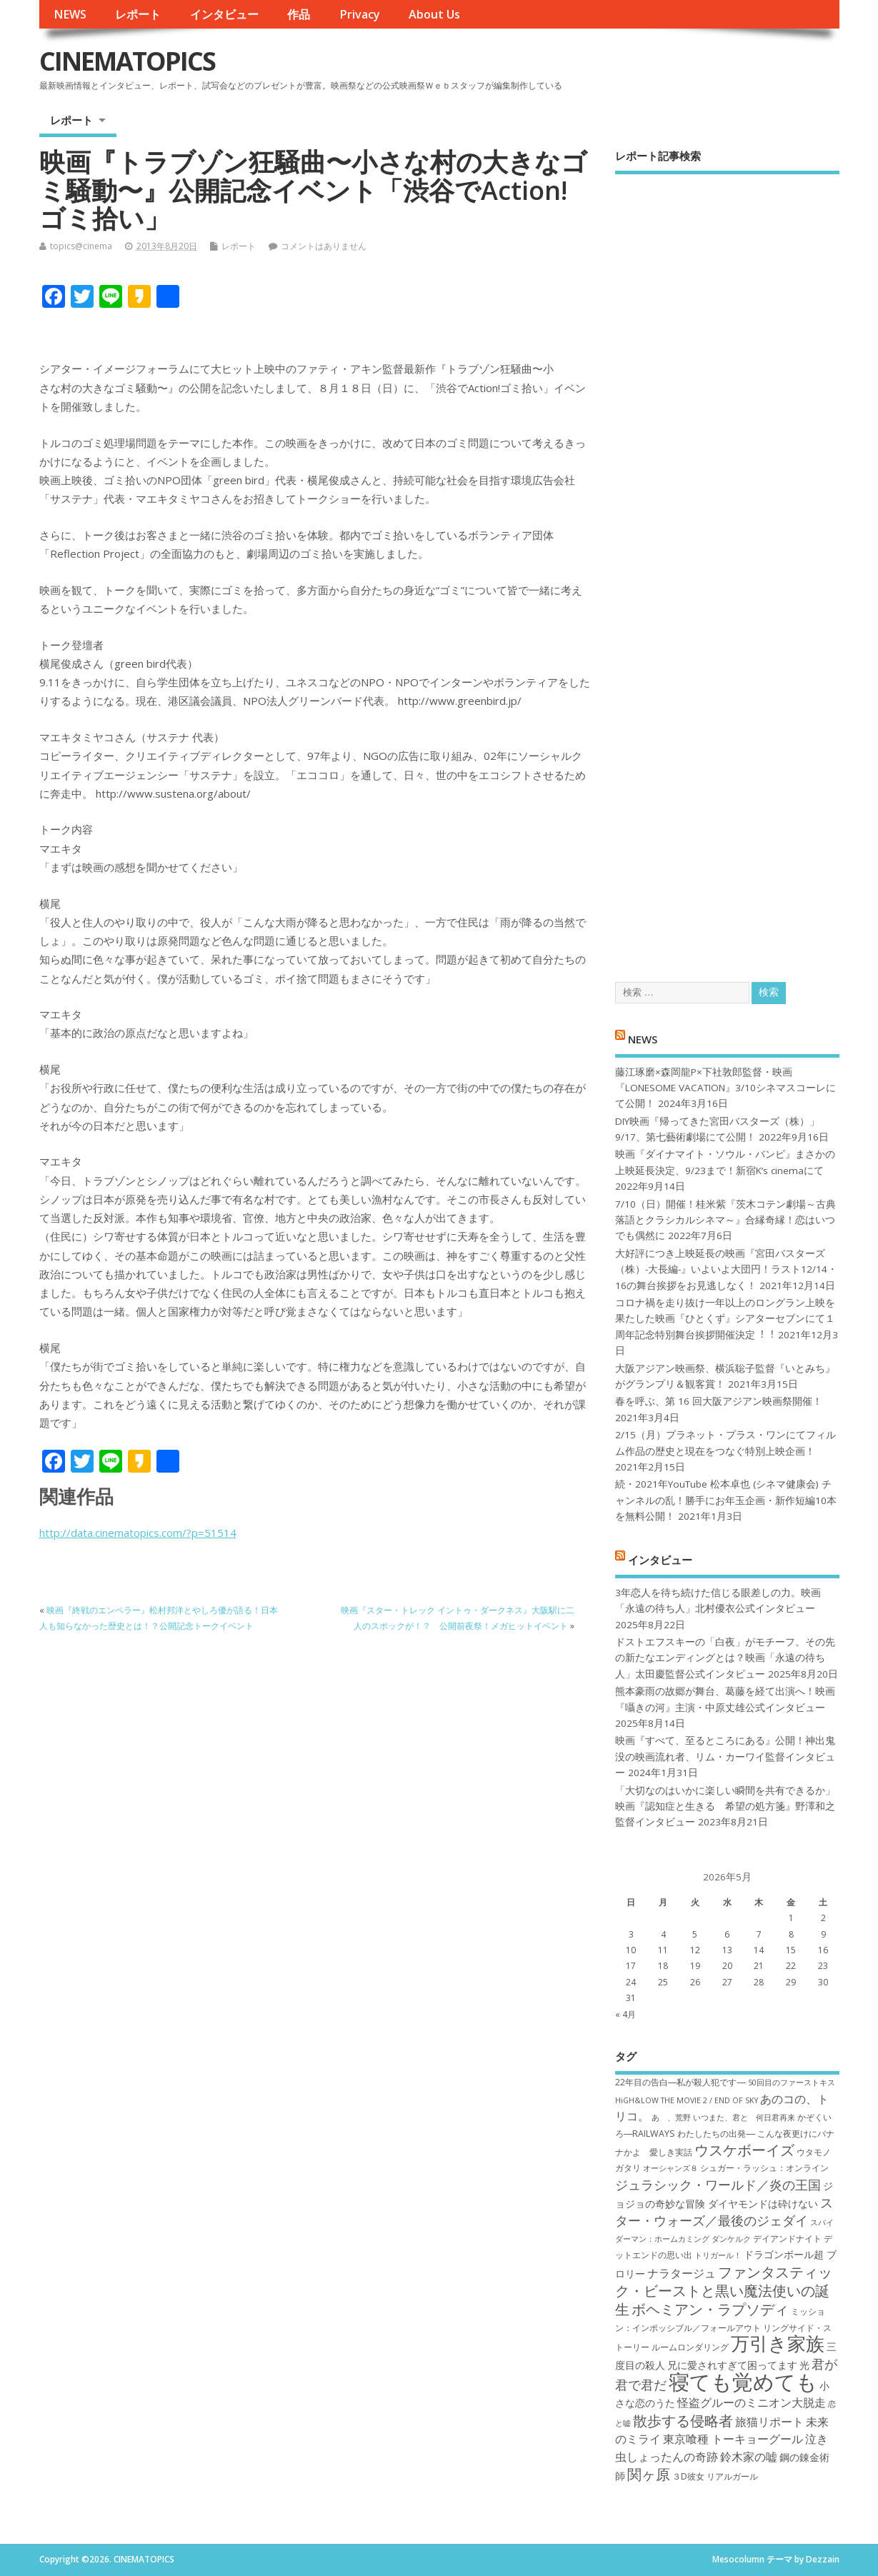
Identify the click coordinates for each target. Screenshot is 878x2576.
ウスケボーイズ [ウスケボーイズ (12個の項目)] (744, 2150)
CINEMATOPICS (127, 61)
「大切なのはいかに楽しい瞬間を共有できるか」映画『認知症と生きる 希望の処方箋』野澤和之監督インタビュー (725, 1806)
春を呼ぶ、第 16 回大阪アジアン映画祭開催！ (718, 1401)
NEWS (70, 14)
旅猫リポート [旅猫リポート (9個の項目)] (769, 2422)
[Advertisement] (727, 565)
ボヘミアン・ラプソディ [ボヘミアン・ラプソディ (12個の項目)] (710, 2309)
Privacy (359, 14)
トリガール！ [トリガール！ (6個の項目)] (718, 2255)
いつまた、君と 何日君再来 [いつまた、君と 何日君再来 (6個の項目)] (744, 2118)
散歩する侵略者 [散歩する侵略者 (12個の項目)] (683, 2420)
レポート (138, 14)
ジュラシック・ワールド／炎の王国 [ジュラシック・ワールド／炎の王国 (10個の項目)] (718, 2184)
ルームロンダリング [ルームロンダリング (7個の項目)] (690, 2347)
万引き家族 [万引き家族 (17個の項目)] (777, 2343)
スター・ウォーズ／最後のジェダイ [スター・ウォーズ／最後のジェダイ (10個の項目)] (724, 2211)
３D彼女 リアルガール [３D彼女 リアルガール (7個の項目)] (715, 2476)
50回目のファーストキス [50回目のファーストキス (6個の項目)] (791, 2083)
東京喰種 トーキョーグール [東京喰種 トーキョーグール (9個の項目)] (733, 2439)
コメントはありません (323, 246)
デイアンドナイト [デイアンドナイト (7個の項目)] (787, 2238)
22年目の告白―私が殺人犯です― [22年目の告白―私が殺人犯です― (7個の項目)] (680, 2082)
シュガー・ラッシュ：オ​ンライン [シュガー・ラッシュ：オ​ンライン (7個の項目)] (764, 2168)
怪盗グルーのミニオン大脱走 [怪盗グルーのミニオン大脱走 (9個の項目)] (751, 2402)
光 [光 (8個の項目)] (804, 2365)
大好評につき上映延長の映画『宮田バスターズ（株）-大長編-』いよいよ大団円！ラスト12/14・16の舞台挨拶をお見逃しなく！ (726, 1269)
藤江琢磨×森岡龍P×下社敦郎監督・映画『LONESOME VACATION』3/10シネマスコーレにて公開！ (725, 1088)
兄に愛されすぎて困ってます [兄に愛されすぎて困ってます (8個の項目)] (732, 2365)
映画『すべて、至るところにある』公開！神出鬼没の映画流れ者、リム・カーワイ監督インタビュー (725, 1756)
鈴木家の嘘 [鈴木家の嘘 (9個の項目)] (748, 2457)
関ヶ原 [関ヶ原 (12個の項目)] (648, 2474)
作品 (298, 14)
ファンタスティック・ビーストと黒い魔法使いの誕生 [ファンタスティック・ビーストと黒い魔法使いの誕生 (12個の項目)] (723, 2291)
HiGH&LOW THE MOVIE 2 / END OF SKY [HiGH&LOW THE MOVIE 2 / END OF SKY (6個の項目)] (686, 2100)
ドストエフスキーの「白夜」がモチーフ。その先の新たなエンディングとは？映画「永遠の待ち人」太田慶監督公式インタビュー (725, 1657)
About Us (434, 14)
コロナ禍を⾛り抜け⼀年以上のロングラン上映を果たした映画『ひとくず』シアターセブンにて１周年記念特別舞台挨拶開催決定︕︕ (725, 1318)
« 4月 (625, 2014)
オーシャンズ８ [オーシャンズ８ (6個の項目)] (670, 2168)
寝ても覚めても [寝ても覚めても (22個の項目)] (743, 2381)
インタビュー (224, 14)
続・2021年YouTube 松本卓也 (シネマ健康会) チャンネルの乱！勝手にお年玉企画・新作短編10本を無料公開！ (726, 1500)
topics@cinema (81, 246)
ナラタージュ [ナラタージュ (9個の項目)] (681, 2273)
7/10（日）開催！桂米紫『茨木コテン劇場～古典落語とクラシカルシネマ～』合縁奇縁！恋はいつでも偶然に (725, 1220)
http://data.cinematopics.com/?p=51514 (137, 1532)
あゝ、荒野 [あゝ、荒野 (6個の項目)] (671, 2118)
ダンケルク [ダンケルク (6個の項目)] (731, 2239)
